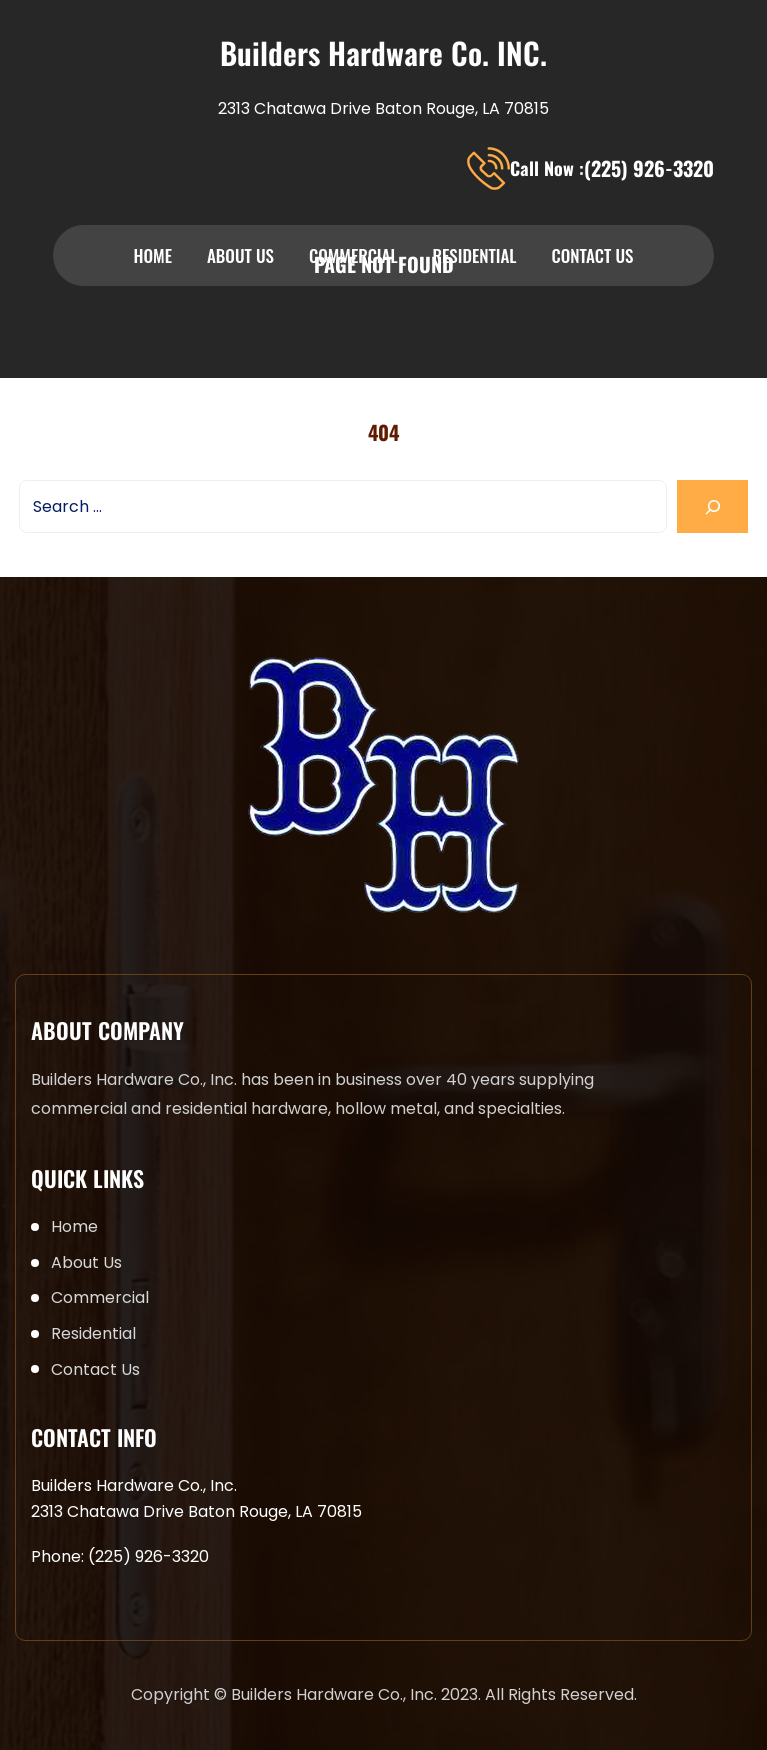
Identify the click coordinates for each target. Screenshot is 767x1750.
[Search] (712, 506)
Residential (475, 255)
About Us (240, 255)
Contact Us (592, 255)
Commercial (353, 255)
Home (153, 255)
